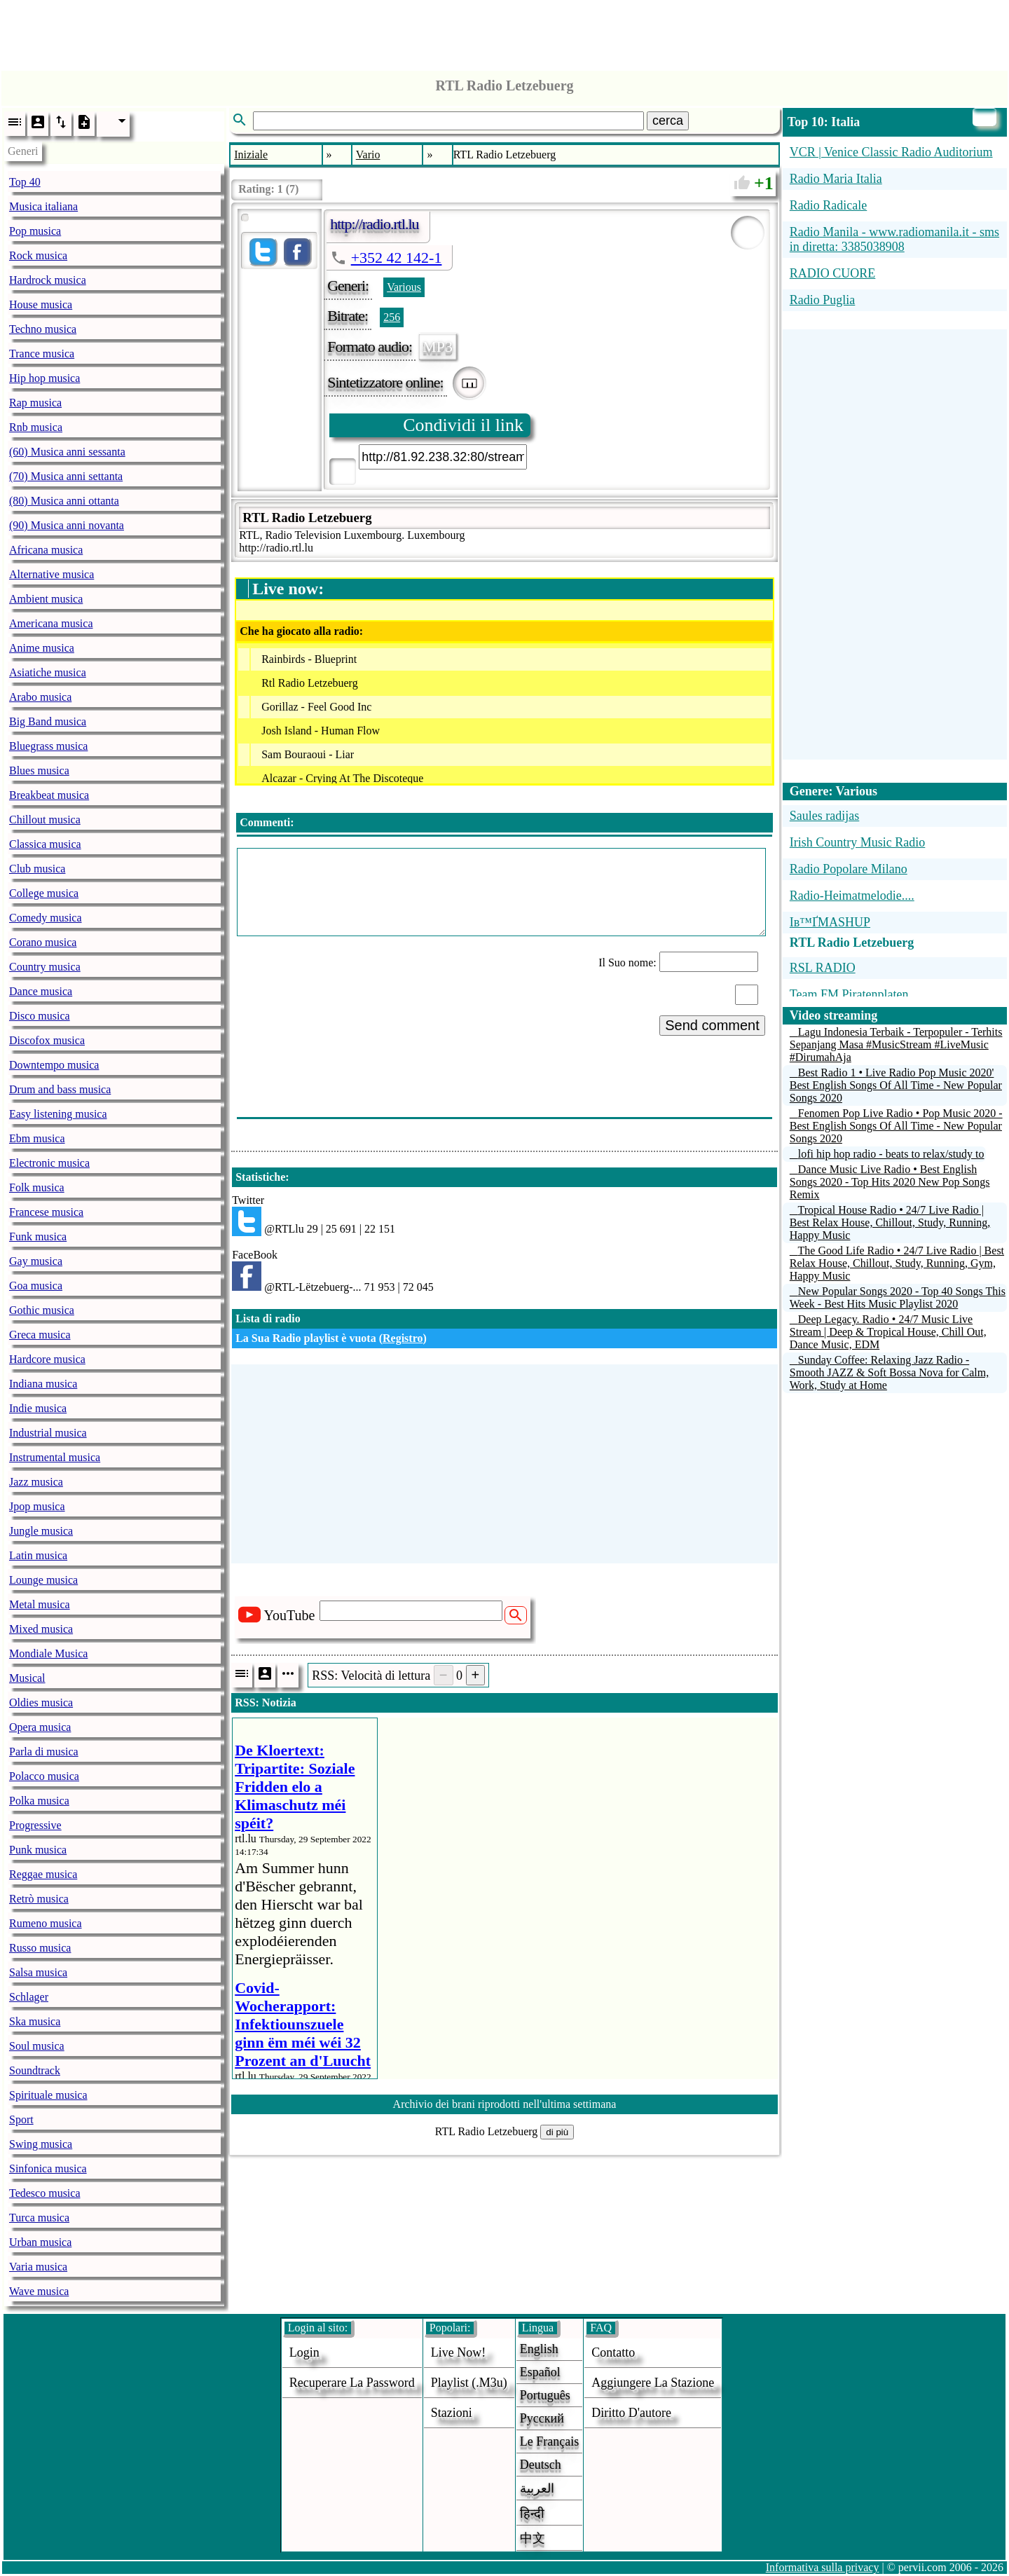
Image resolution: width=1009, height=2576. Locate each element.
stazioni (451, 2413)
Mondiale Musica (48, 1653)
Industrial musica (48, 1433)
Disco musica (39, 1016)
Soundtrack (34, 2070)
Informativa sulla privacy (822, 2567)
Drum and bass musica (60, 1089)
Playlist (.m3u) (469, 2383)
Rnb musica (35, 427)
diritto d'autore (631, 2413)
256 (391, 317)
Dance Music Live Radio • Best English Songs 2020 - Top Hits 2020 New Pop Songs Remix (890, 1181)
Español (540, 2372)
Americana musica (51, 623)
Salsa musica (38, 1972)
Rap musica (35, 403)
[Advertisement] (504, 31)
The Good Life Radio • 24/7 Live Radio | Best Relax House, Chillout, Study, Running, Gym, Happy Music (897, 1263)
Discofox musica (47, 1040)
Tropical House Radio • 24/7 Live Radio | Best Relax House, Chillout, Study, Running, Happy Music (890, 1222)
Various (404, 287)
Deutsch (540, 2465)
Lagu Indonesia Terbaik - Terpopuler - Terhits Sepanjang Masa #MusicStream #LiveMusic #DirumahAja (896, 1044)
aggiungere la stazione (652, 2383)
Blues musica (39, 770)
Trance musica (41, 353)
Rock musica (38, 255)
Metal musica (39, 1604)
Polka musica (39, 1801)
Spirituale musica (48, 2095)
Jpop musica (37, 1506)
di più (557, 2132)
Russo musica (40, 1948)
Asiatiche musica (47, 672)
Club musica (37, 869)
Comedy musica (45, 918)
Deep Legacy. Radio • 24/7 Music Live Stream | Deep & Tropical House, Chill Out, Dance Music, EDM (888, 1331)
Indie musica (38, 1408)
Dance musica (40, 991)
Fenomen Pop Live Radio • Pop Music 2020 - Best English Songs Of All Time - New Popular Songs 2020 (896, 1125)
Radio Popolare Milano (848, 869)
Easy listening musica (58, 1114)
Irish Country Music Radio (858, 842)
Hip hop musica (44, 378)
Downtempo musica (54, 1065)
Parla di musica (43, 1752)
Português (545, 2395)
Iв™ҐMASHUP (830, 922)
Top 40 (25, 182)
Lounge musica (43, 1580)
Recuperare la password (352, 2383)
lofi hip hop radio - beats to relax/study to (891, 1154)
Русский (542, 2418)
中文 (532, 2538)
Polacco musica (44, 1776)
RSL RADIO (823, 968)
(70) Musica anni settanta (66, 476)
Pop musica (35, 231)
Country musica (45, 967)
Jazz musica (36, 1482)
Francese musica (46, 1212)
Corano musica (42, 942)
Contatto (613, 2352)
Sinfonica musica (48, 2168)
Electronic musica (49, 1163)
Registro (403, 1338)
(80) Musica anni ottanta (64, 501)
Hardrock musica (47, 280)
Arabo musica (40, 697)
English (539, 2349)
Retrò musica (39, 1899)
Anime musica (41, 648)
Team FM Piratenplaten (849, 994)
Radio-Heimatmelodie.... (852, 896)
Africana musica (46, 550)
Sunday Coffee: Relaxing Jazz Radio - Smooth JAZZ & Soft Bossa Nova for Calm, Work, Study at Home (889, 1372)
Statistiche (260, 1177)
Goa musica (35, 1286)
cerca (667, 121)
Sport (21, 2119)
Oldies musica (41, 1702)
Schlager (28, 1997)
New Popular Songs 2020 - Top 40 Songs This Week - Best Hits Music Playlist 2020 (897, 1297)
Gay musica (35, 1261)
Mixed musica (41, 1629)
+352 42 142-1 (396, 257)
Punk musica (38, 1850)
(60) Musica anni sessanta (67, 452)
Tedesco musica (45, 2193)
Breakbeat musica (49, 795)
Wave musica (39, 2291)
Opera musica (40, 1727)
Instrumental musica (54, 1457)
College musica (43, 893)
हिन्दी (532, 2514)
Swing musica (40, 2144)
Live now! (458, 2352)
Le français (549, 2441)
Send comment (712, 1025)
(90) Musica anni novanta (66, 525)
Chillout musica (45, 819)
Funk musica (38, 1236)
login (304, 2352)
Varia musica (38, 2267)
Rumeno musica (45, 1923)
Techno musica (42, 329)
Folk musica (36, 1187)
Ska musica (34, 2021)
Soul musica (36, 2046)
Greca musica (40, 1335)
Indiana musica (43, 1384)
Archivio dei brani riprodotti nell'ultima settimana (505, 2104)
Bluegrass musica (48, 746)
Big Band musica (47, 721)
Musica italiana (43, 206)
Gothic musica (41, 1310)
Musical (27, 1678)
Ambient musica (46, 599)
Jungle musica (41, 1531)
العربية (537, 2488)
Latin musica (38, 1555)
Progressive (35, 1825)
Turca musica (39, 2218)
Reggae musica (43, 1874)
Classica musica (45, 844)
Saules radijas (824, 816)
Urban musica (40, 2242)
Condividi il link (463, 425)
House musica (40, 304)
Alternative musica (51, 574)
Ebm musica (37, 1138)
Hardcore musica (47, 1359)
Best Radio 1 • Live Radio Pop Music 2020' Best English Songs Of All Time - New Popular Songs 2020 (896, 1085)
